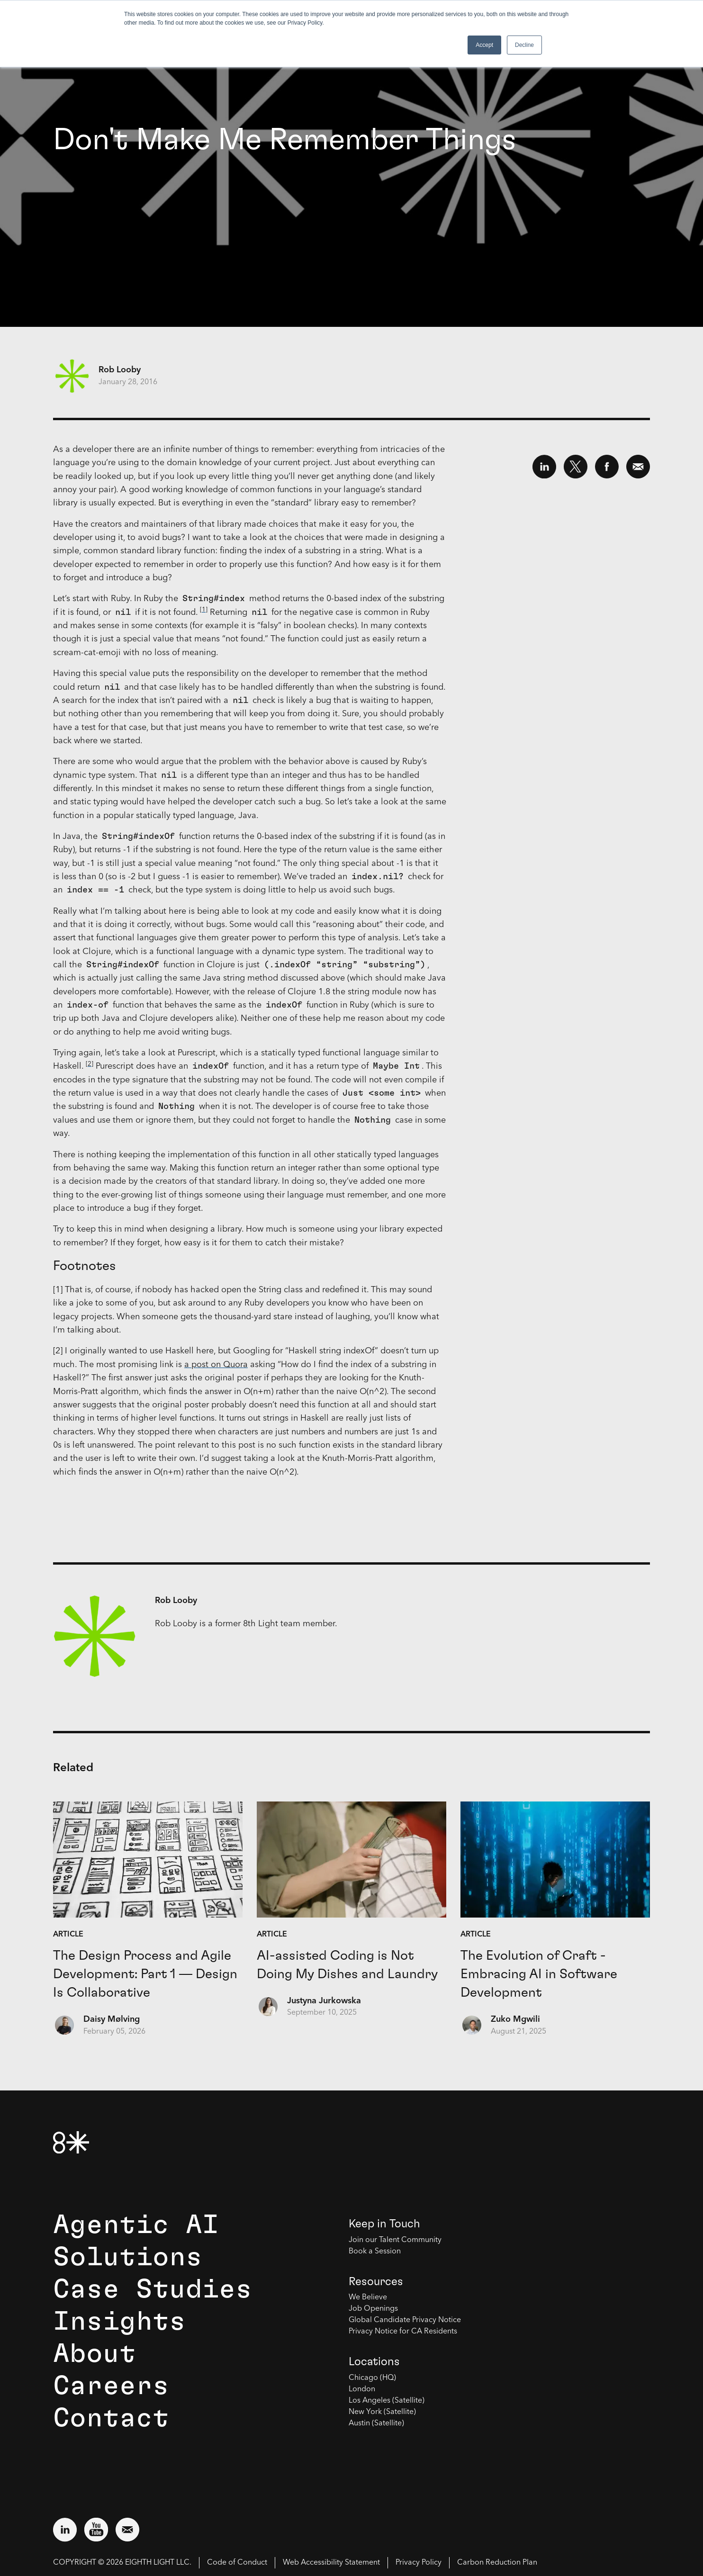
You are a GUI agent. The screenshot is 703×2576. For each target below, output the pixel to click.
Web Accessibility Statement (331, 2563)
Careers (111, 2386)
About (94, 2354)
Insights (119, 2321)
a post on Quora (216, 1364)
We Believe (368, 2297)
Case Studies (152, 2289)
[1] (203, 610)
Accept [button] (484, 45)
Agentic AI (136, 2225)
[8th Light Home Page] (71, 2142)
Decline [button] (524, 45)
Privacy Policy (419, 2563)
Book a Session (375, 2251)
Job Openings (373, 2309)
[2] (89, 1064)
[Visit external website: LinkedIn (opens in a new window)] (65, 2529)
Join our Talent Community (395, 2240)
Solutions (127, 2257)
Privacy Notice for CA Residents (403, 2331)
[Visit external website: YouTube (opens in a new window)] (96, 2529)
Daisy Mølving (111, 2019)
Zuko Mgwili (515, 2019)
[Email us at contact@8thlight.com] (127, 2529)
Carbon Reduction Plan (497, 2563)
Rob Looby (120, 370)
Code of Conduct (237, 2563)
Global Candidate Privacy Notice (405, 2320)
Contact (111, 2418)
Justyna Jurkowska (324, 2001)
